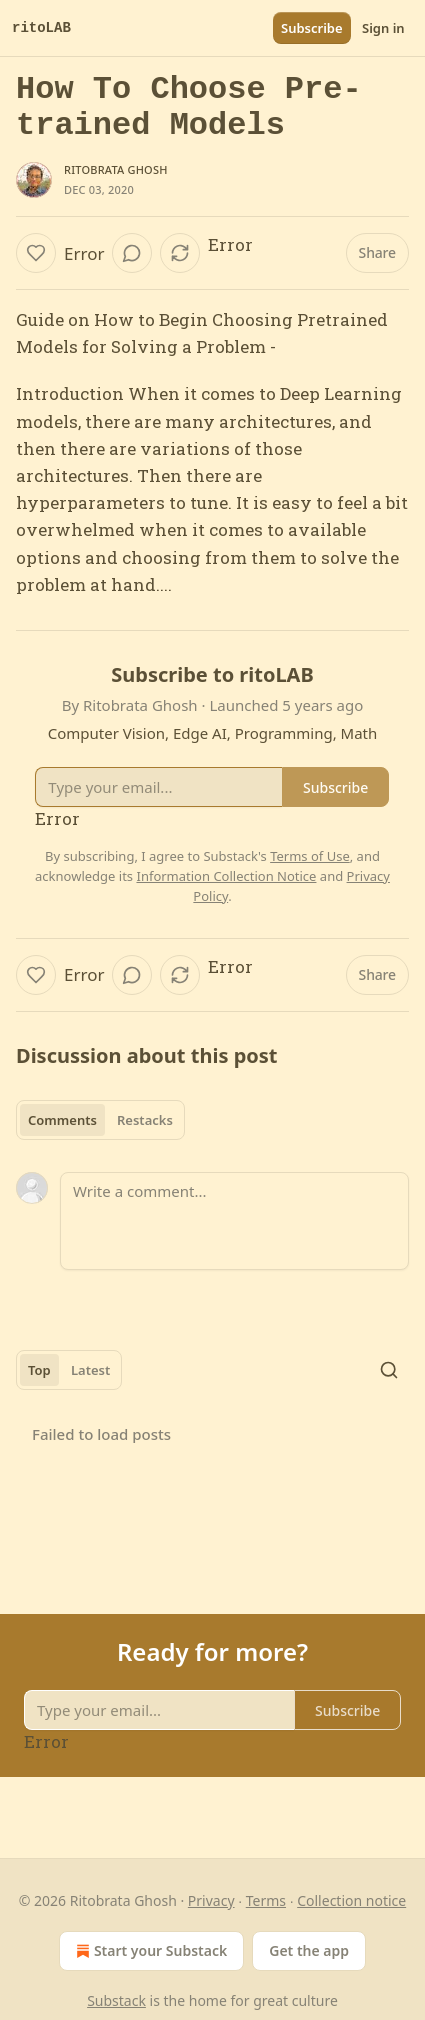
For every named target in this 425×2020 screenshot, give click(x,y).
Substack (116, 2000)
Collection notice (351, 1900)
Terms (266, 1900)
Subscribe (312, 28)
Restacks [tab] (145, 1120)
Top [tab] (39, 1370)
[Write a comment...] (234, 1221)
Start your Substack (149, 1951)
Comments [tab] (62, 1120)
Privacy (211, 1900)
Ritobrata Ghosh (116, 169)
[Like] (36, 253)
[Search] (389, 1370)
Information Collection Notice (226, 876)
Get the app (309, 1950)
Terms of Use (310, 856)
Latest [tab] (90, 1370)
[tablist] (100, 1120)
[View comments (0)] (132, 253)
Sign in (383, 28)
